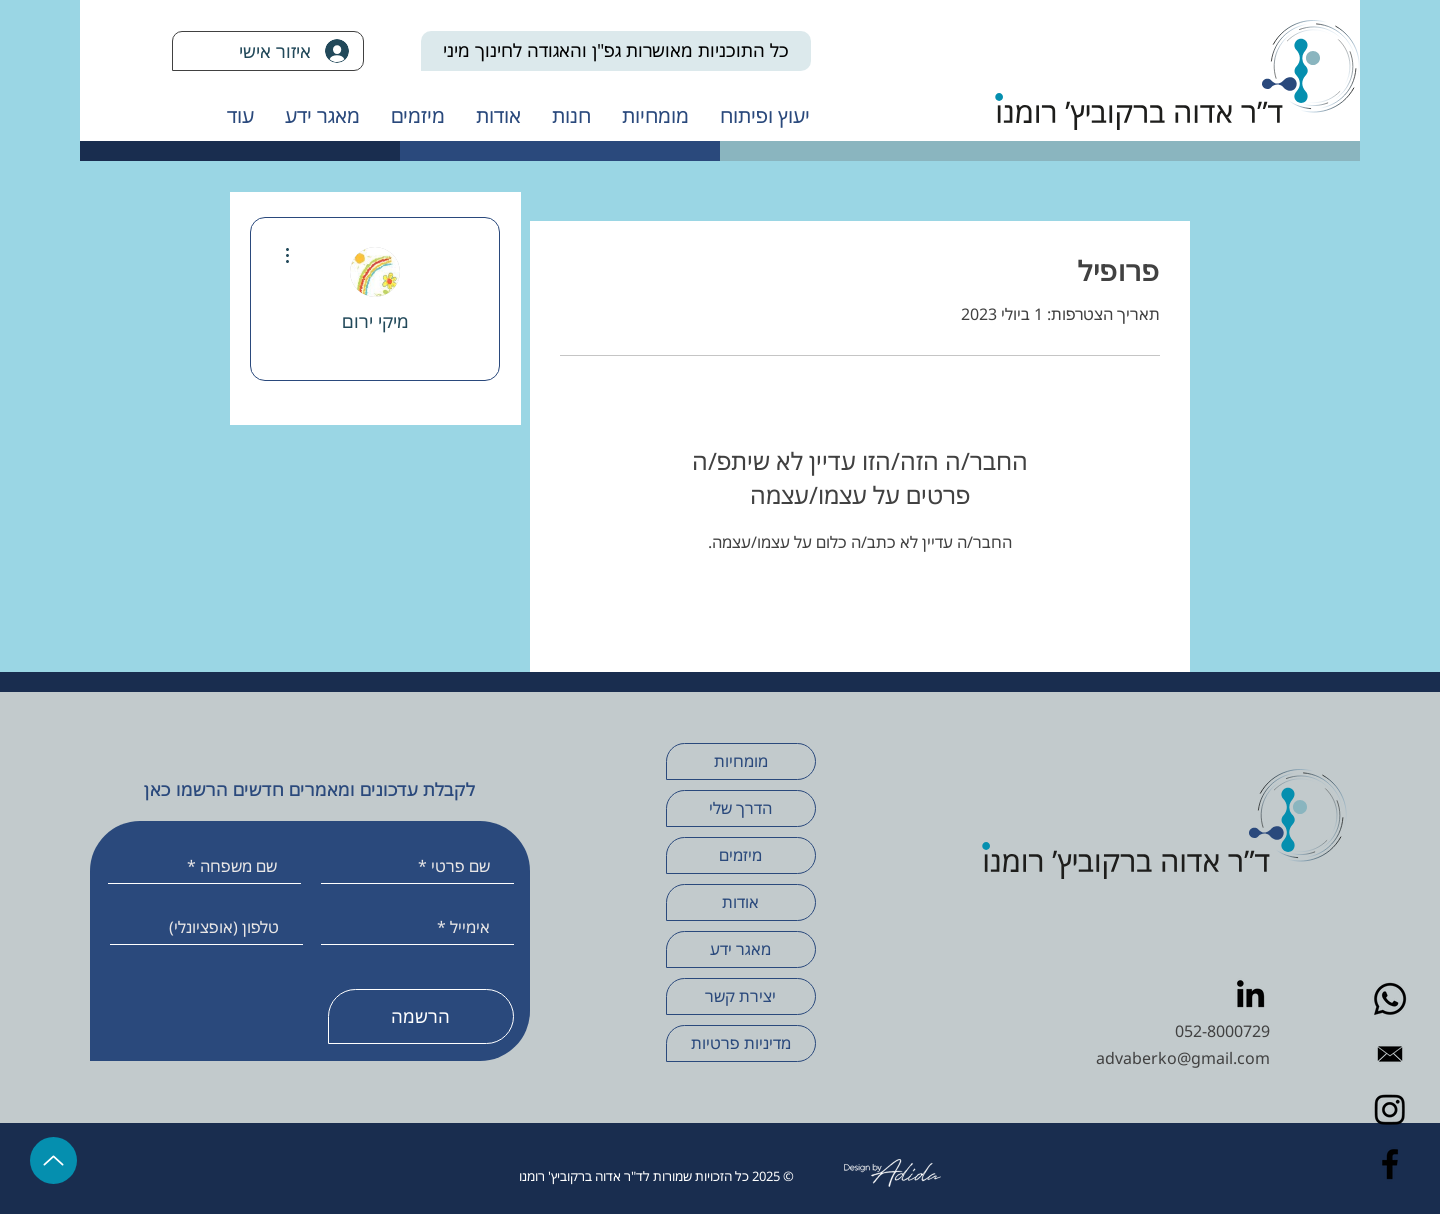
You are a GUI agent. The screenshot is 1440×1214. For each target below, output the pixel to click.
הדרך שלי (740, 808)
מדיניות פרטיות (741, 1043)
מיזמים (740, 855)
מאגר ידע (740, 949)
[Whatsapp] (1390, 999)
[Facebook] (1390, 1164)
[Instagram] (1390, 1109)
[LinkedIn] (1250, 993)
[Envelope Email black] (1390, 1054)
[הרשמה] (421, 1016)
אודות (740, 902)
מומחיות (741, 761)
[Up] (53, 1160)
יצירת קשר (740, 996)
